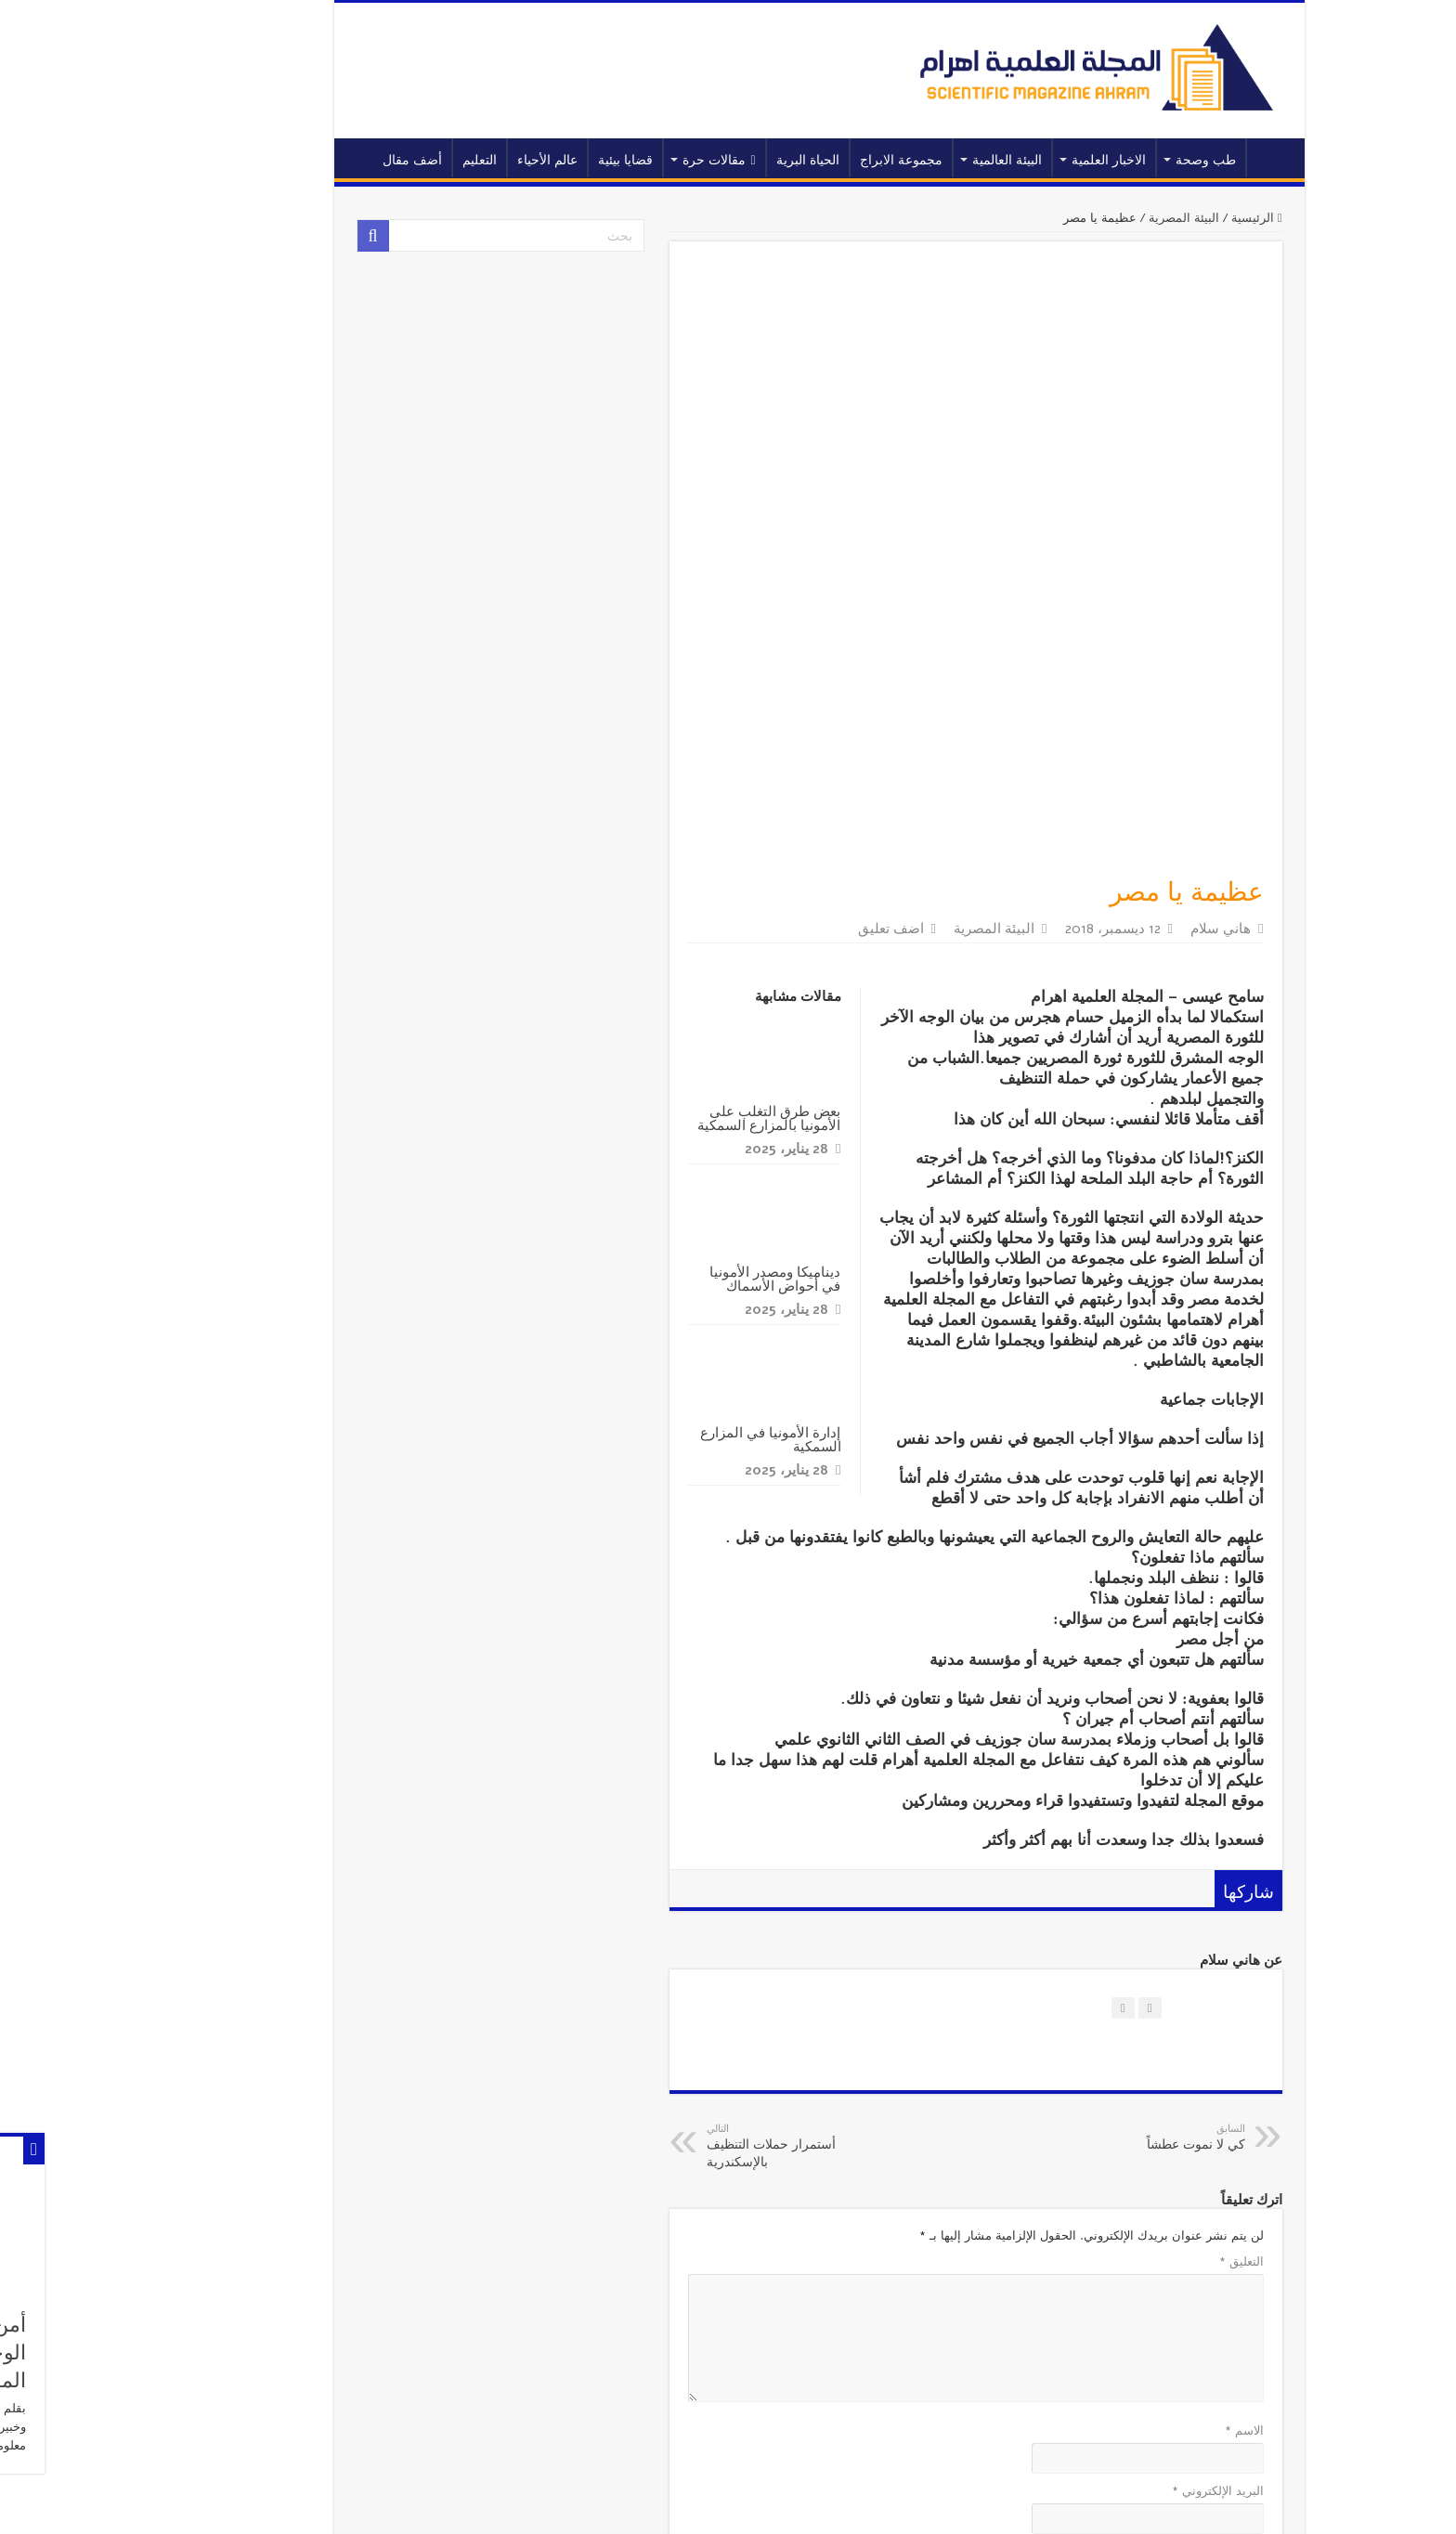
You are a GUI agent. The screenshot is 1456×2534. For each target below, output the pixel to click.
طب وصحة (1115, 160)
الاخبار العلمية (1018, 160)
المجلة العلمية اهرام (424, 2503)
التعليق (1150, 1969)
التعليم (388, 160)
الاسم (1153, 2138)
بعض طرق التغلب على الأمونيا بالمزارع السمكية (677, 825)
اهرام (279, 2503)
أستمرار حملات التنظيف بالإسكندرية (711, 1853)
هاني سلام (1129, 636)
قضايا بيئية (534, 160)
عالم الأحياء (456, 160)
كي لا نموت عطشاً (1059, 1845)
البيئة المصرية (1093, 218)
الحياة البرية (716, 160)
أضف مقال (321, 160)
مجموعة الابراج (810, 160)
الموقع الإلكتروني (1129, 2259)
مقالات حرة (628, 160)
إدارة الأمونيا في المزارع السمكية (679, 1146)
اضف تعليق (800, 636)
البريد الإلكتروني (1127, 2198)
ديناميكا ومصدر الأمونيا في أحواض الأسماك (683, 986)
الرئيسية (1180, 157)
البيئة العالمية (916, 160)
